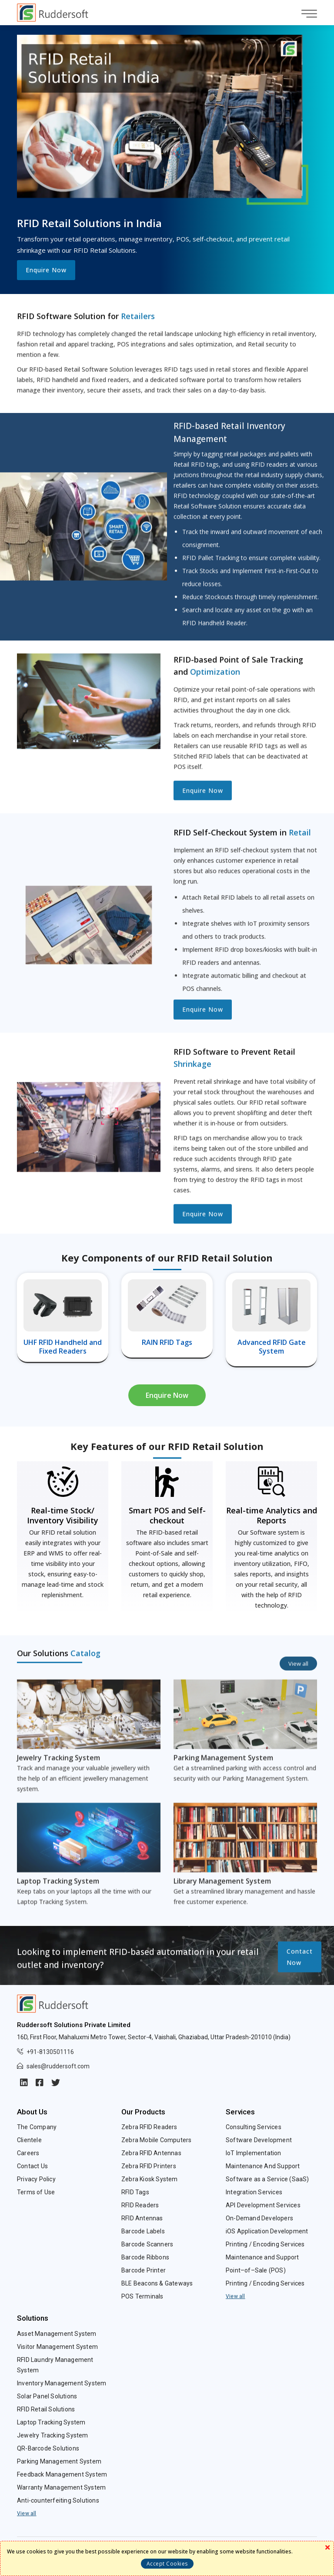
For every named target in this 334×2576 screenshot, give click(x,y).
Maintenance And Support (263, 2166)
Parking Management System (59, 2461)
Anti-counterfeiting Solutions (58, 2500)
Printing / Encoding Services (265, 2244)
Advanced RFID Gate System (271, 1347)
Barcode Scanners (147, 2244)
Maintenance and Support (262, 2257)
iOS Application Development (267, 2231)
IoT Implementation (253, 2153)
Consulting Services (253, 2127)
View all (235, 2296)
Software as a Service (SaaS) (267, 2179)
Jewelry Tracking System (52, 2435)
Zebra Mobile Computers (156, 2140)
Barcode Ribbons (145, 2257)
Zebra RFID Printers (148, 2166)
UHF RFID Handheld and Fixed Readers (62, 1347)
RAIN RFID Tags (167, 1342)
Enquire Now (46, 270)
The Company (37, 2127)
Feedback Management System (62, 2474)
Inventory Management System (61, 2383)
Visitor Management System (57, 2346)
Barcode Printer (143, 2270)
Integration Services (254, 2192)
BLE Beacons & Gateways (157, 2283)
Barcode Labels (143, 2231)
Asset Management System (57, 2333)
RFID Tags (135, 2192)
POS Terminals (142, 2296)
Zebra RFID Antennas (151, 2153)
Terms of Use (36, 2192)
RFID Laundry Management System (55, 2365)
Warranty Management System (61, 2487)
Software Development (259, 2140)
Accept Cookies (167, 2563)
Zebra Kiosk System (149, 2179)
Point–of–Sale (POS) (256, 2270)
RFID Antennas (142, 2218)
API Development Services (263, 2205)
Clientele (29, 2140)
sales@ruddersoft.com (58, 2066)
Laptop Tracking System (51, 2422)
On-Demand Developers (259, 2218)
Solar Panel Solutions (47, 2396)
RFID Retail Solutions (46, 2409)
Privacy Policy (36, 2179)
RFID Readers (140, 2205)
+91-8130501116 (50, 2051)
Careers (28, 2153)
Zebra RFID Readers (149, 2127)
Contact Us (32, 2166)
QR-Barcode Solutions (48, 2448)
